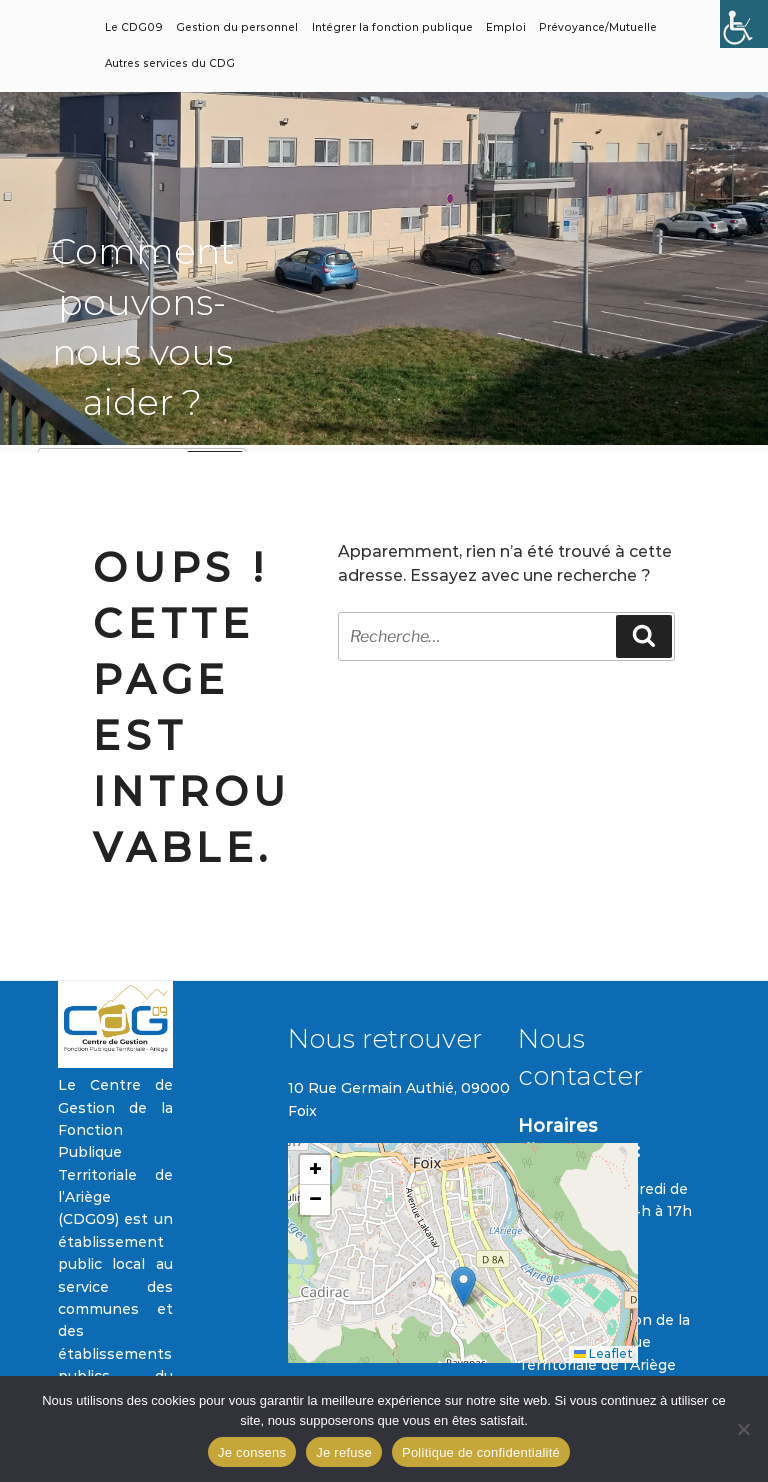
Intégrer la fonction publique (392, 27)
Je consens (252, 1452)
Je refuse (344, 1452)
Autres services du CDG (170, 63)
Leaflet (603, 1353)
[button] (463, 1286)
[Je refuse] (743, 1429)
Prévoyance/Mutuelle (598, 27)
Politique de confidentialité (481, 1452)
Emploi (506, 27)
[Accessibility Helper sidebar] (744, 24)
